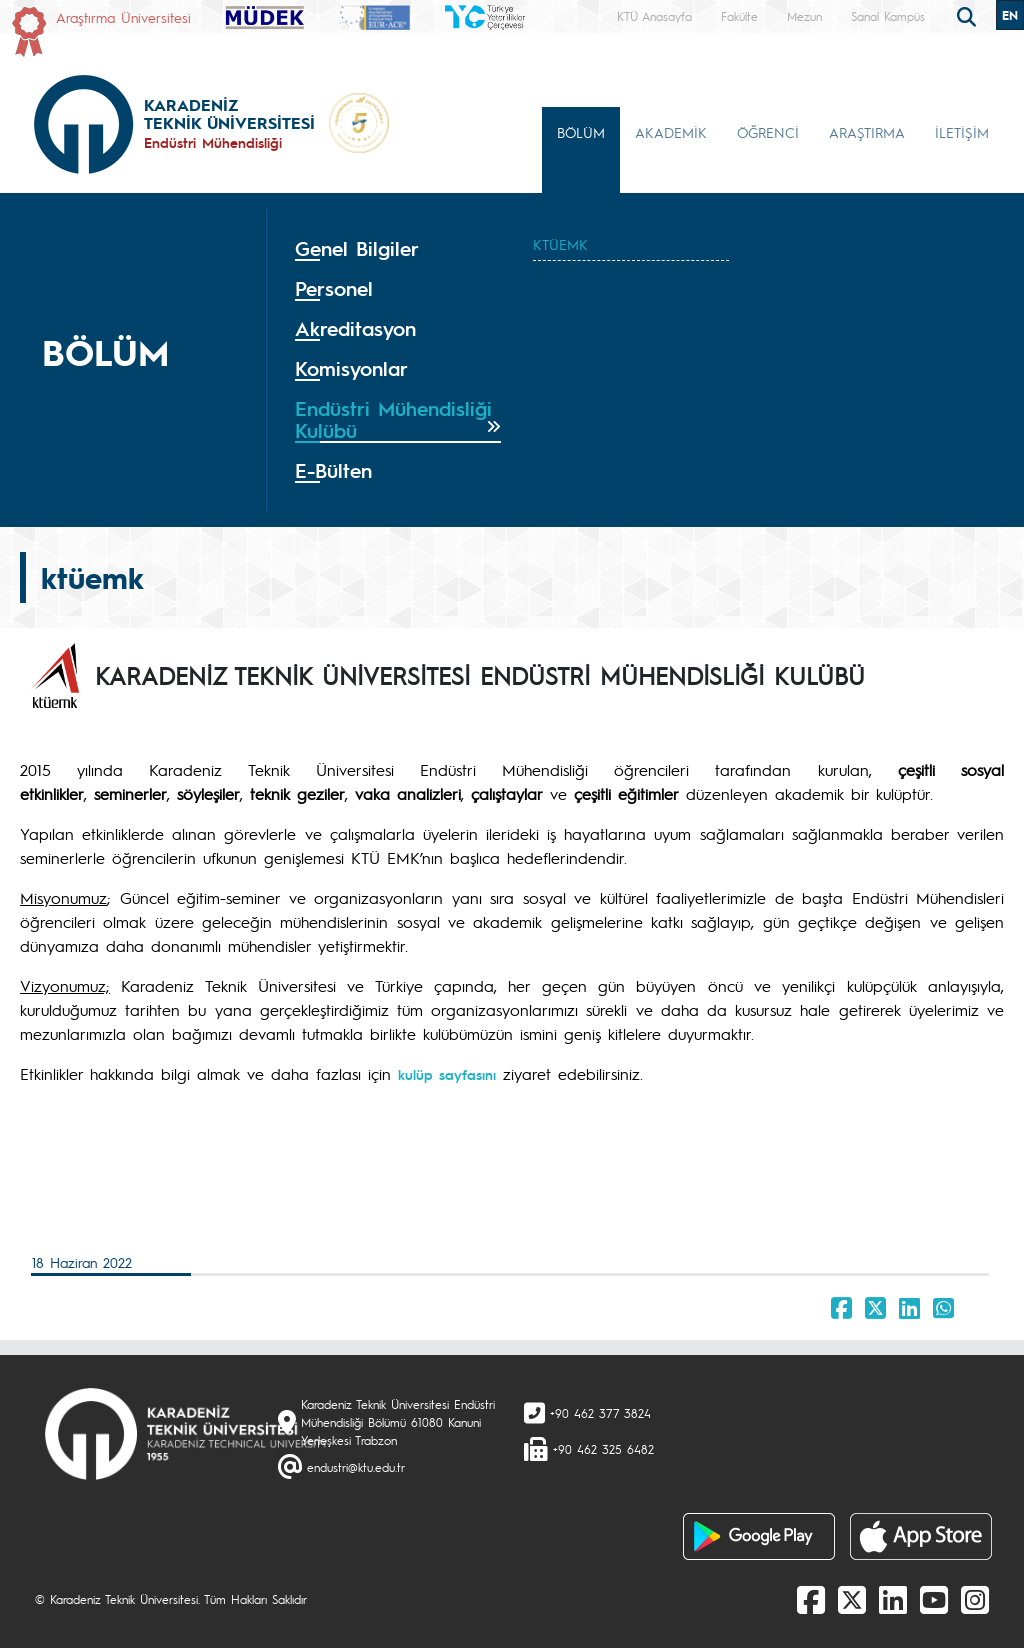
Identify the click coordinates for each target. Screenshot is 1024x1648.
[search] (969, 15)
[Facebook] (811, 1599)
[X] (852, 1599)
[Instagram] (975, 1599)
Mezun (804, 16)
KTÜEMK (560, 244)
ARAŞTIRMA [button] (867, 132)
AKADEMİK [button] (671, 132)
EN (1010, 15)
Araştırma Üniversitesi (123, 17)
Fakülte (739, 16)
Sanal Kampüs (888, 16)
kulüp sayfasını (447, 1074)
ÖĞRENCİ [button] (768, 132)
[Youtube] (934, 1599)
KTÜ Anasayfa (654, 16)
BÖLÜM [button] (581, 132)
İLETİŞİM (962, 132)
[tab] (398, 249)
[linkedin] (893, 1599)
